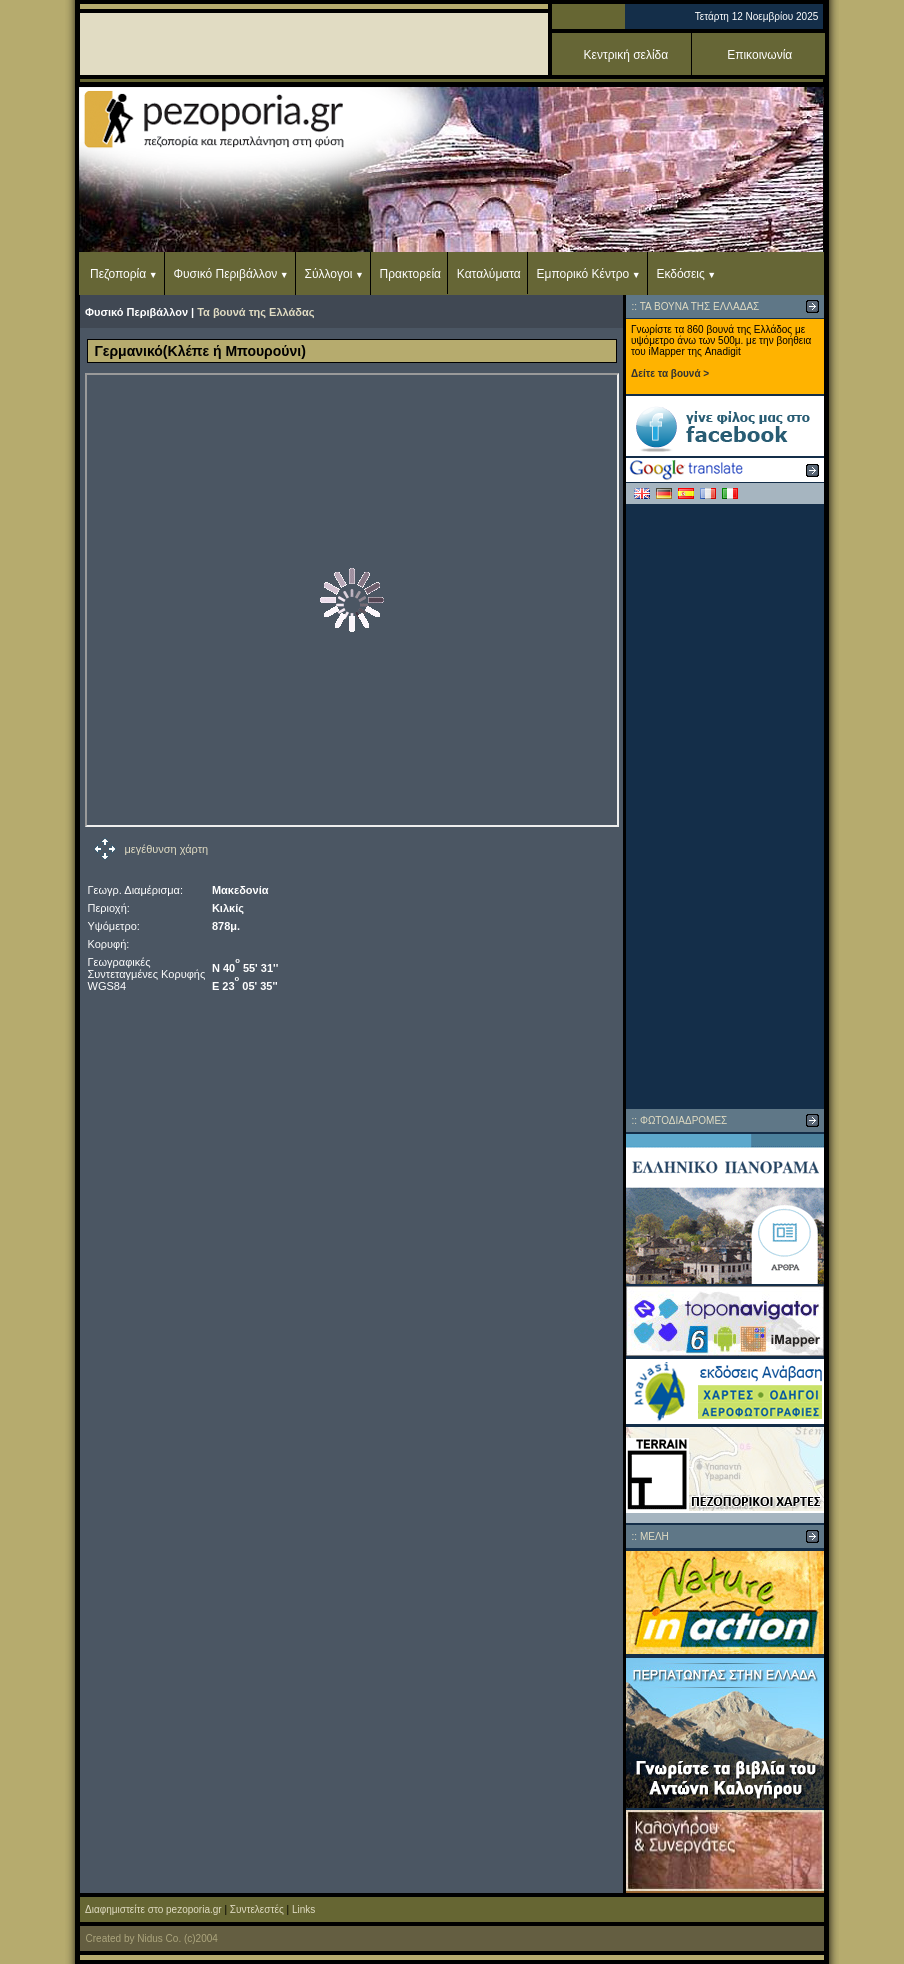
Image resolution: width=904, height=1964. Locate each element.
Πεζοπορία (118, 274)
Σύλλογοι (329, 274)
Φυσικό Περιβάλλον (225, 274)
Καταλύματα (489, 274)
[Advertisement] (725, 806)
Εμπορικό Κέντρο (583, 274)
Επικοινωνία (759, 55)
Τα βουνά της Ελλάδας (255, 312)
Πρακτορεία (410, 274)
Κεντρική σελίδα (626, 55)
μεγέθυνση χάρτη (167, 849)
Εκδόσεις (680, 274)
